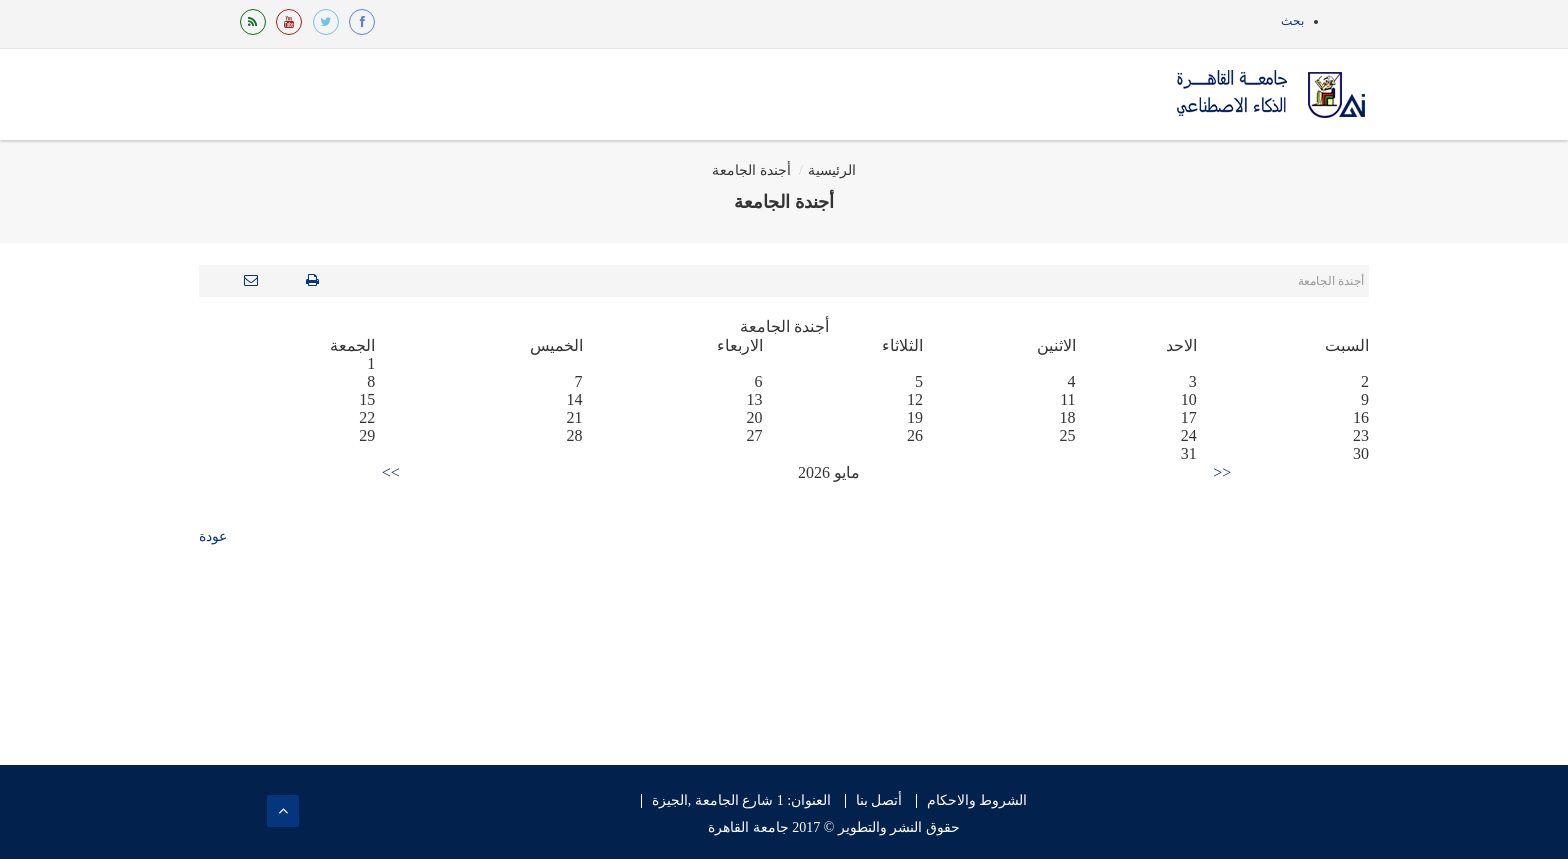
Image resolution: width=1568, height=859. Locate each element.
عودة (213, 536)
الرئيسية (832, 170)
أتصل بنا (879, 801)
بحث (1292, 21)
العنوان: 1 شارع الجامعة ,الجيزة (741, 801)
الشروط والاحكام (977, 801)
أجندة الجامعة (751, 170)
